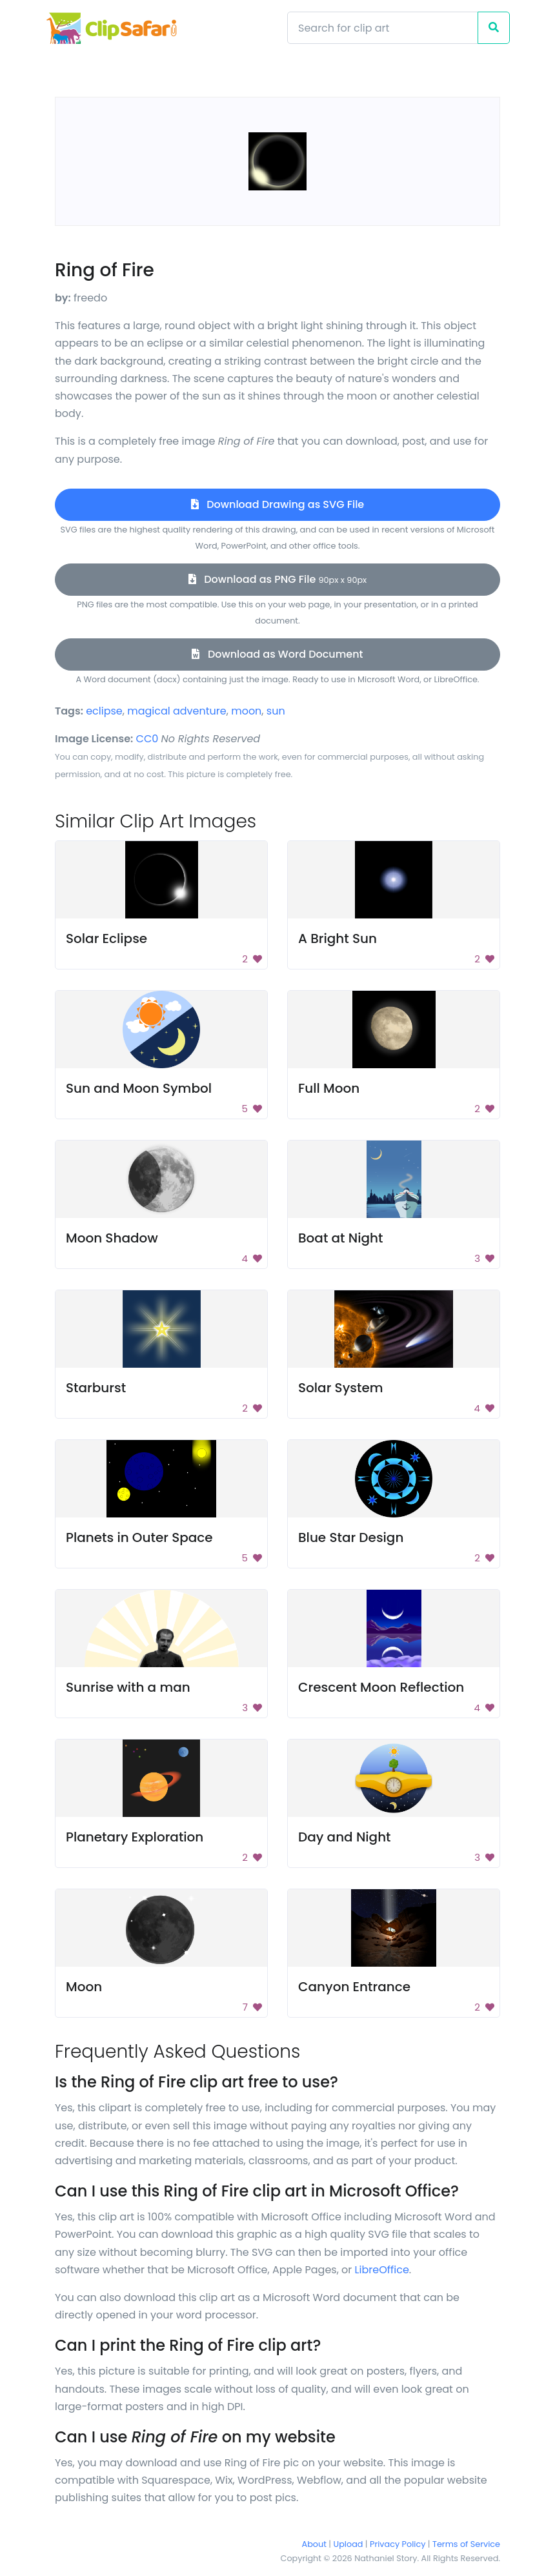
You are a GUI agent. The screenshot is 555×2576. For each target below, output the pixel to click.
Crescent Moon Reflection (381, 1687)
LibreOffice (382, 2269)
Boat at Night (340, 1238)
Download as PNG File (277, 579)
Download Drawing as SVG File (277, 504)
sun (276, 711)
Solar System (340, 1388)
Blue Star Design (350, 1537)
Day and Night (344, 1837)
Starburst (96, 1388)
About (314, 2544)
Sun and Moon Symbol (139, 1088)
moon (246, 711)
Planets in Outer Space (139, 1537)
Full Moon (328, 1088)
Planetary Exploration (134, 1837)
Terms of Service (466, 2544)
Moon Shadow (112, 1238)
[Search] (382, 28)
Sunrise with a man (128, 1687)
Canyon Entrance (354, 1987)
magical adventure (177, 711)
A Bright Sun (337, 938)
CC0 (147, 738)
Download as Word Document (277, 654)
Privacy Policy (397, 2544)
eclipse (104, 711)
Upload (348, 2544)
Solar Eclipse (106, 938)
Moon (84, 1987)
